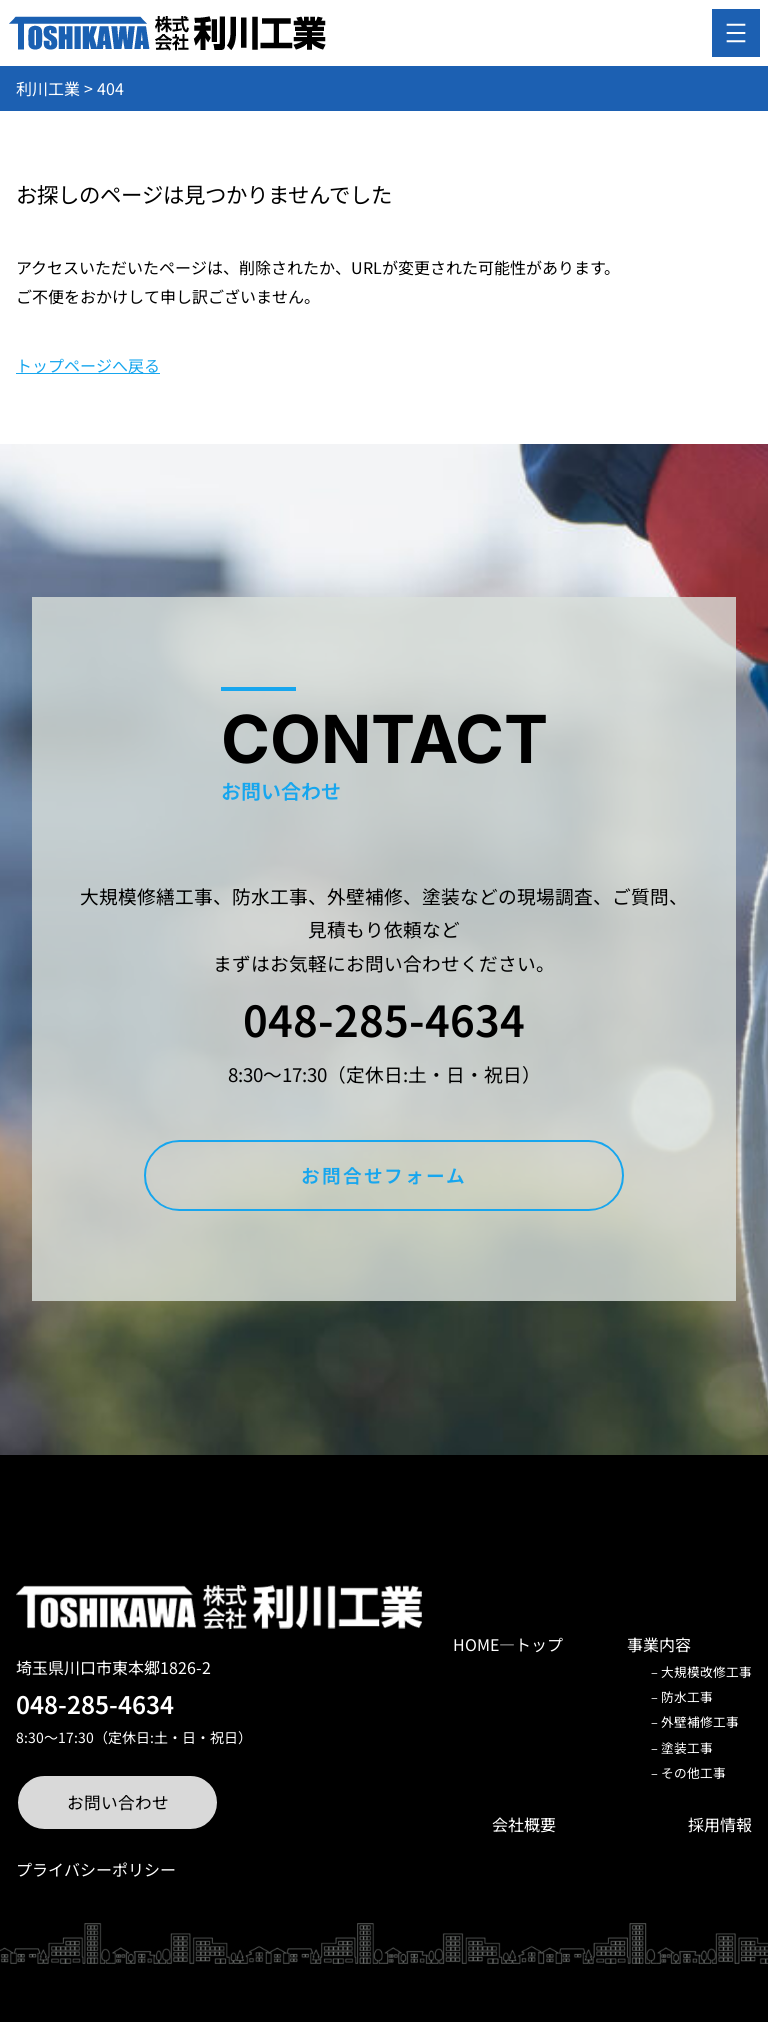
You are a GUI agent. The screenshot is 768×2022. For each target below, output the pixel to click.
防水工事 (687, 1696)
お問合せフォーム (384, 1174)
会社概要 (524, 1824)
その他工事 (693, 1772)
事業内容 (659, 1644)
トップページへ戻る (88, 365)
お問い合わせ (118, 1802)
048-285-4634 (384, 1018)
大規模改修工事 (706, 1671)
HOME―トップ (508, 1644)
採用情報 (720, 1824)
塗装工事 (687, 1747)
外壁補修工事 (700, 1721)
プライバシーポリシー (96, 1869)
